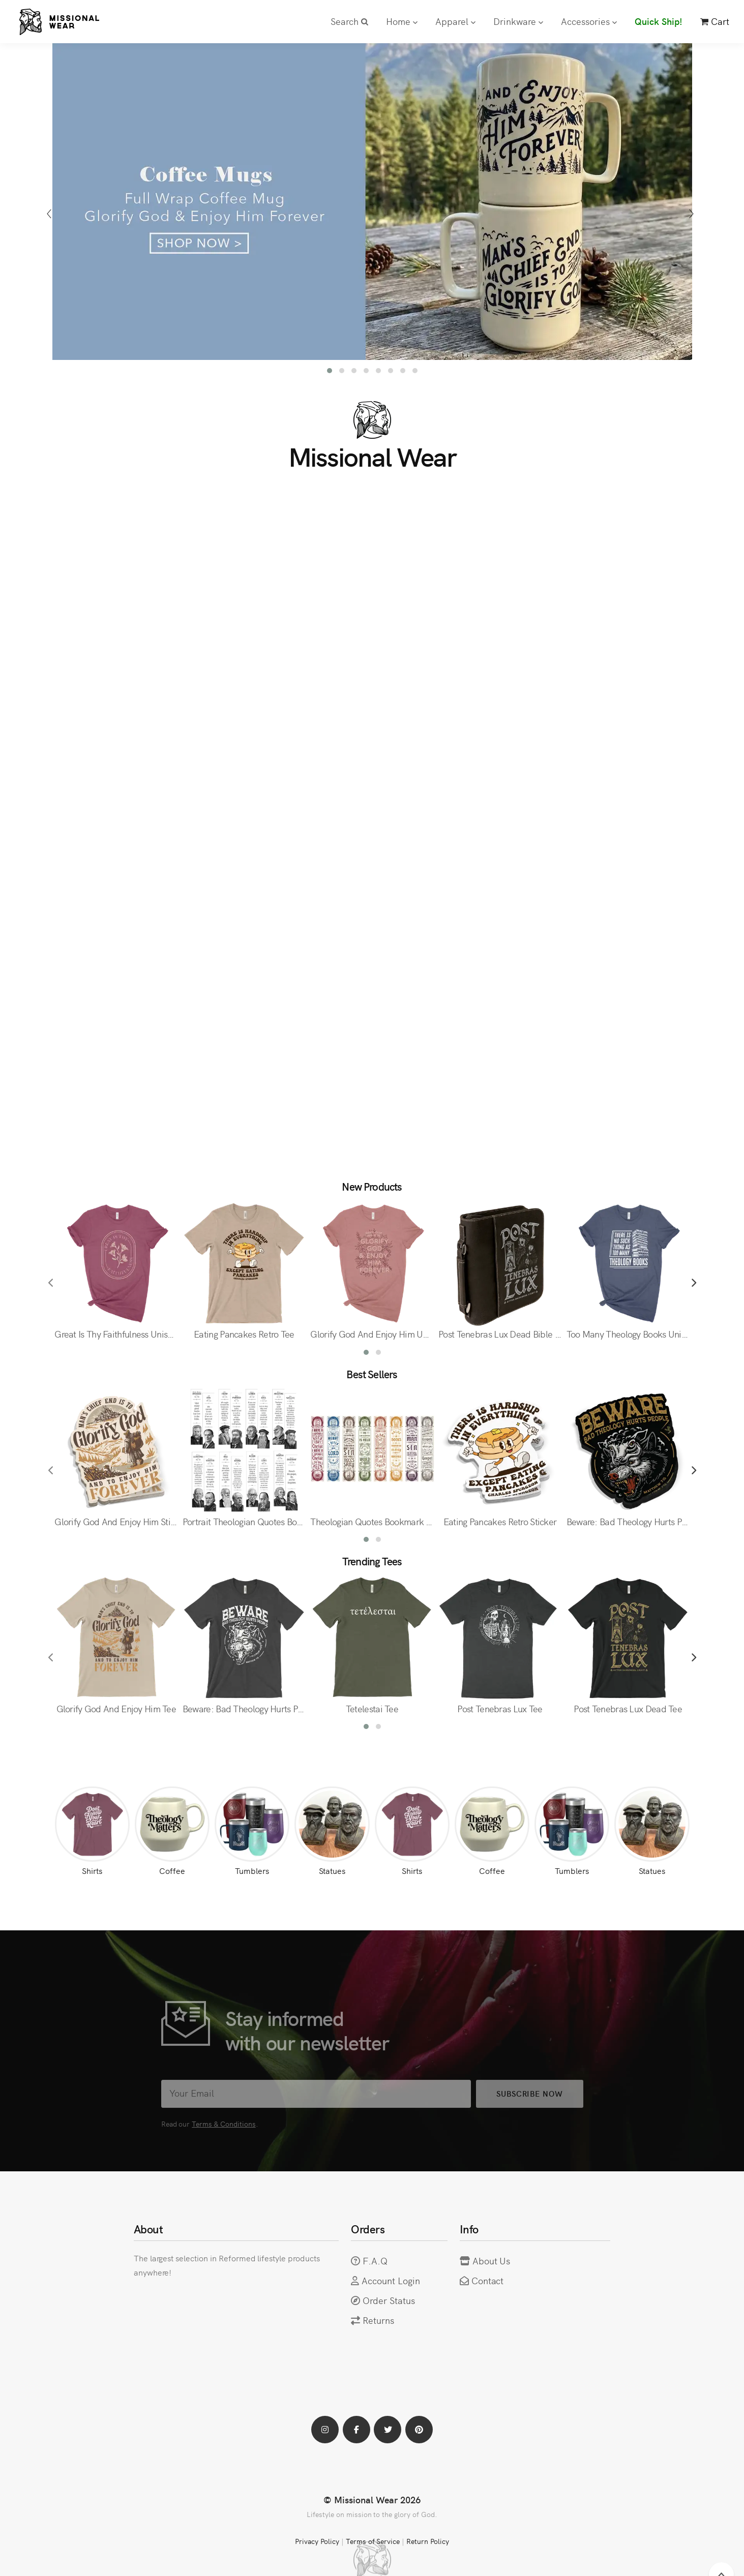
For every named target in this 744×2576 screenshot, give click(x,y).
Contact (487, 2280)
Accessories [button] (589, 21)
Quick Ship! (658, 21)
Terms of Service (373, 2541)
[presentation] (51, 214)
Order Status (389, 2300)
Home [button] (402, 21)
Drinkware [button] (518, 21)
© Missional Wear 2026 (371, 2499)
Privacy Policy (317, 2541)
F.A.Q (375, 2260)
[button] (329, 371)
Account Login (391, 2280)
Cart (714, 21)
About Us (491, 2260)
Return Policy (427, 2541)
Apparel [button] (455, 21)
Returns (378, 2320)
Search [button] (349, 21)
